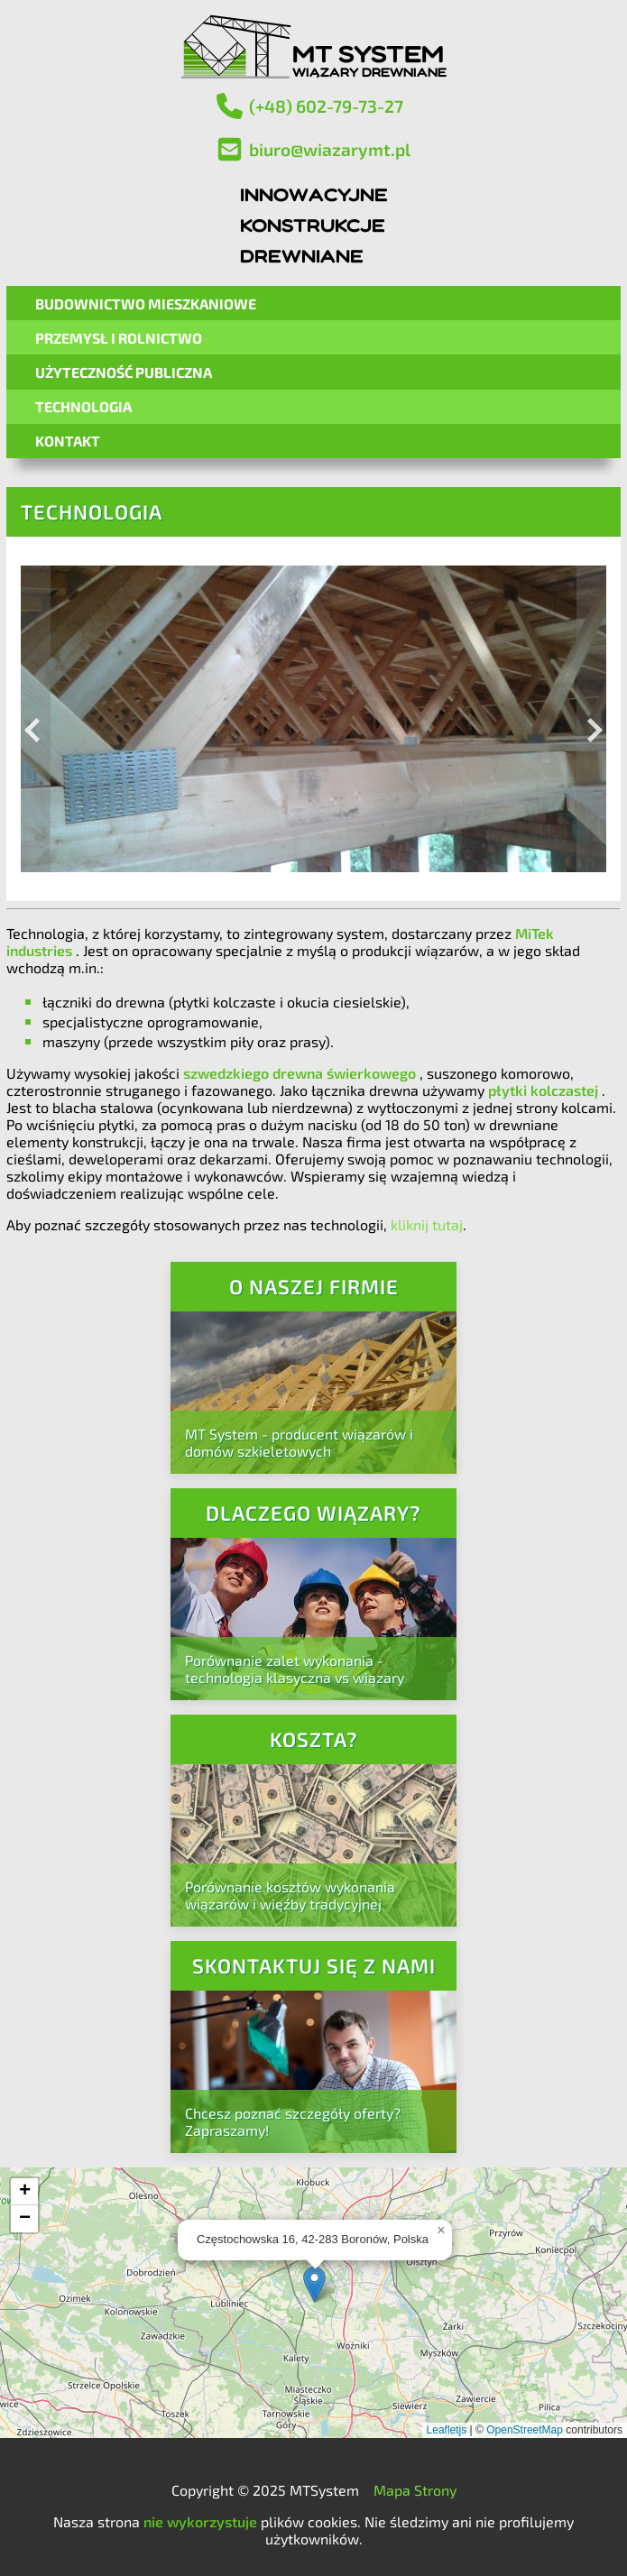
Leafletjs (447, 2430)
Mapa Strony (414, 2489)
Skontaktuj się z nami (314, 1965)
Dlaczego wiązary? (313, 1513)
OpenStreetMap (524, 2430)
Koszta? (314, 1739)
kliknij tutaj (427, 1224)
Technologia (83, 406)
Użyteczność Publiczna (123, 372)
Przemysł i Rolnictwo (118, 337)
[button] (314, 2284)
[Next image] (591, 719)
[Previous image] (36, 719)
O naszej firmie (314, 1286)
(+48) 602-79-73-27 (309, 106)
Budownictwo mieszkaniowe (145, 303)
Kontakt (67, 440)
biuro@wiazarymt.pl (313, 149)
